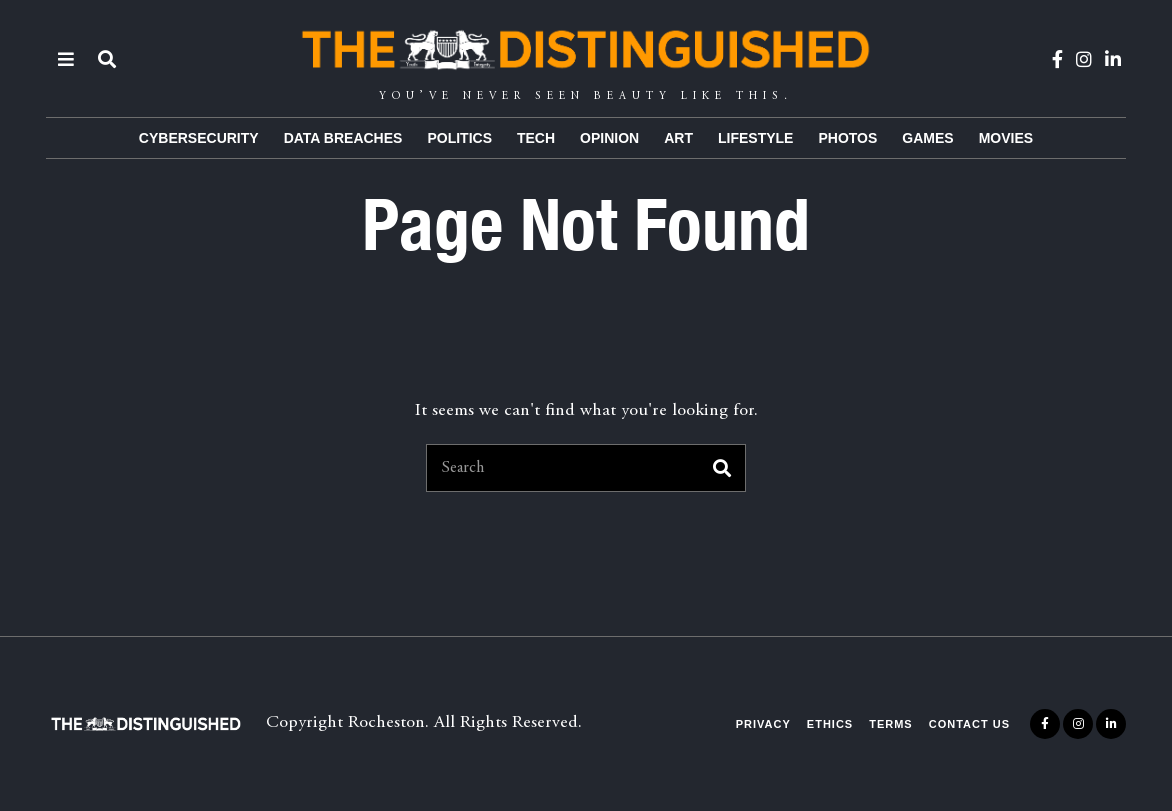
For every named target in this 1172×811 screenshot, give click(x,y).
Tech (536, 138)
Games (927, 138)
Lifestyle (755, 138)
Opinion (609, 138)
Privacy (763, 724)
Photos (847, 138)
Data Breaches (343, 138)
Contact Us (969, 724)
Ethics (830, 724)
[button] (722, 468)
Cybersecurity (199, 138)
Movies (1006, 138)
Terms (891, 724)
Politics (459, 138)
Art (678, 138)
